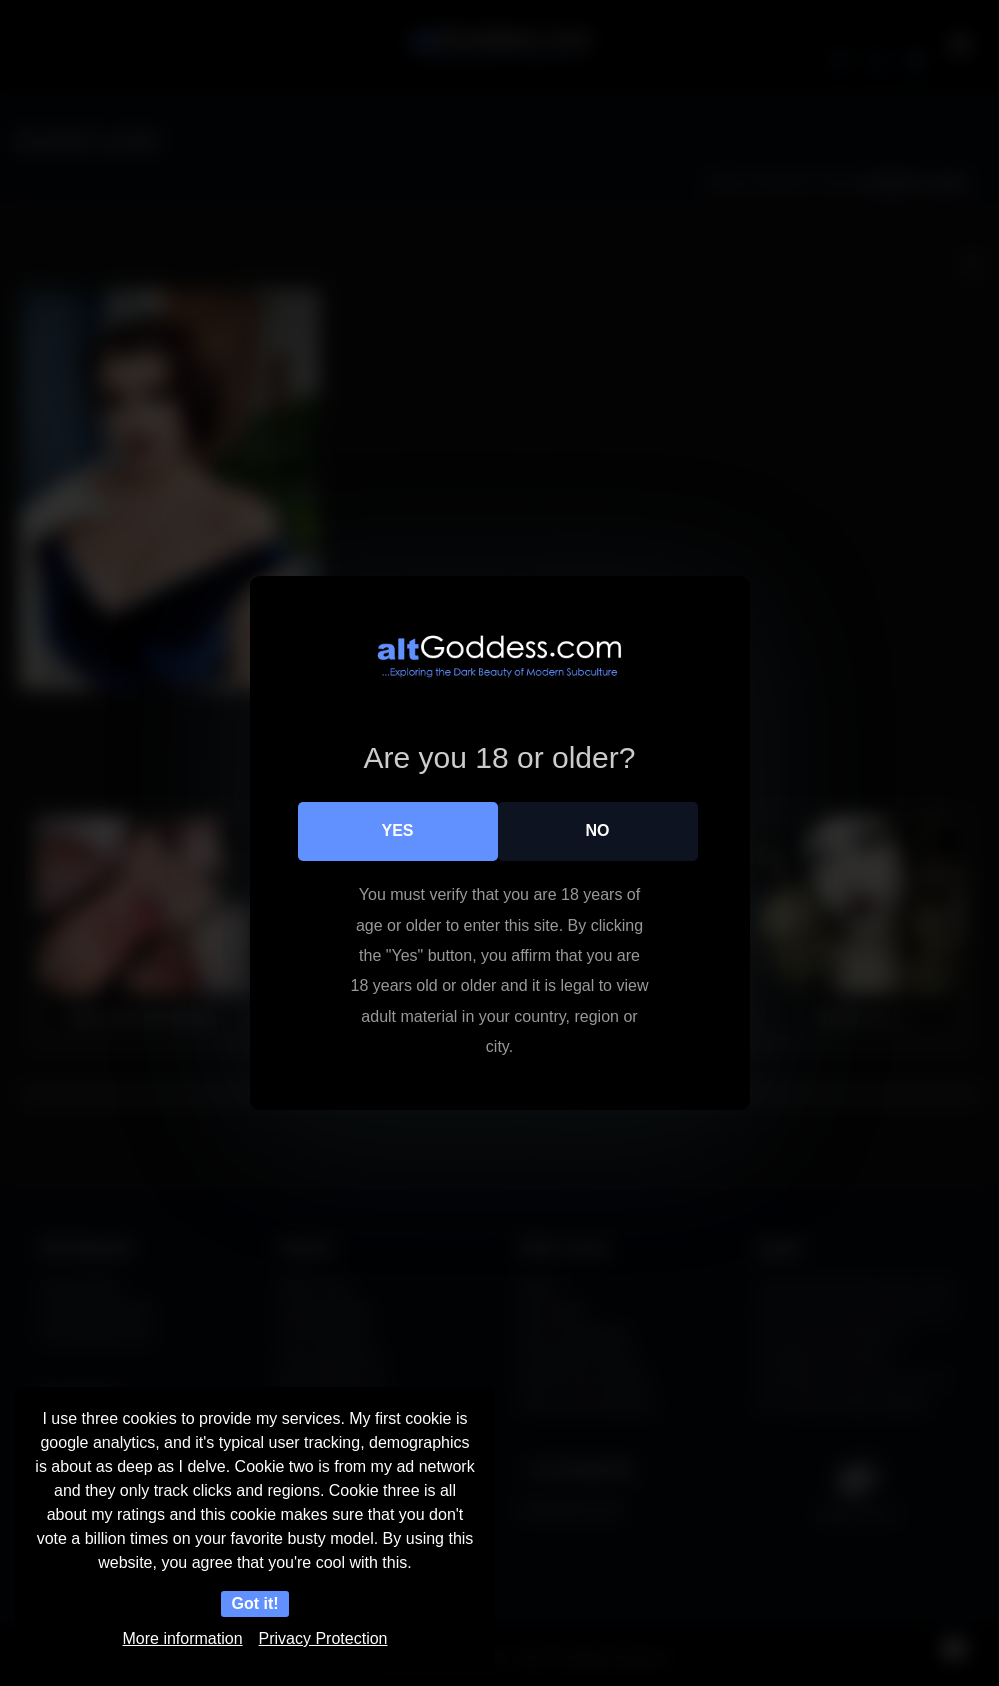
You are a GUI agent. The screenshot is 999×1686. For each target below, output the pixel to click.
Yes (397, 830)
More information (183, 1638)
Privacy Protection (323, 1638)
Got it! (254, 1603)
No (598, 830)
